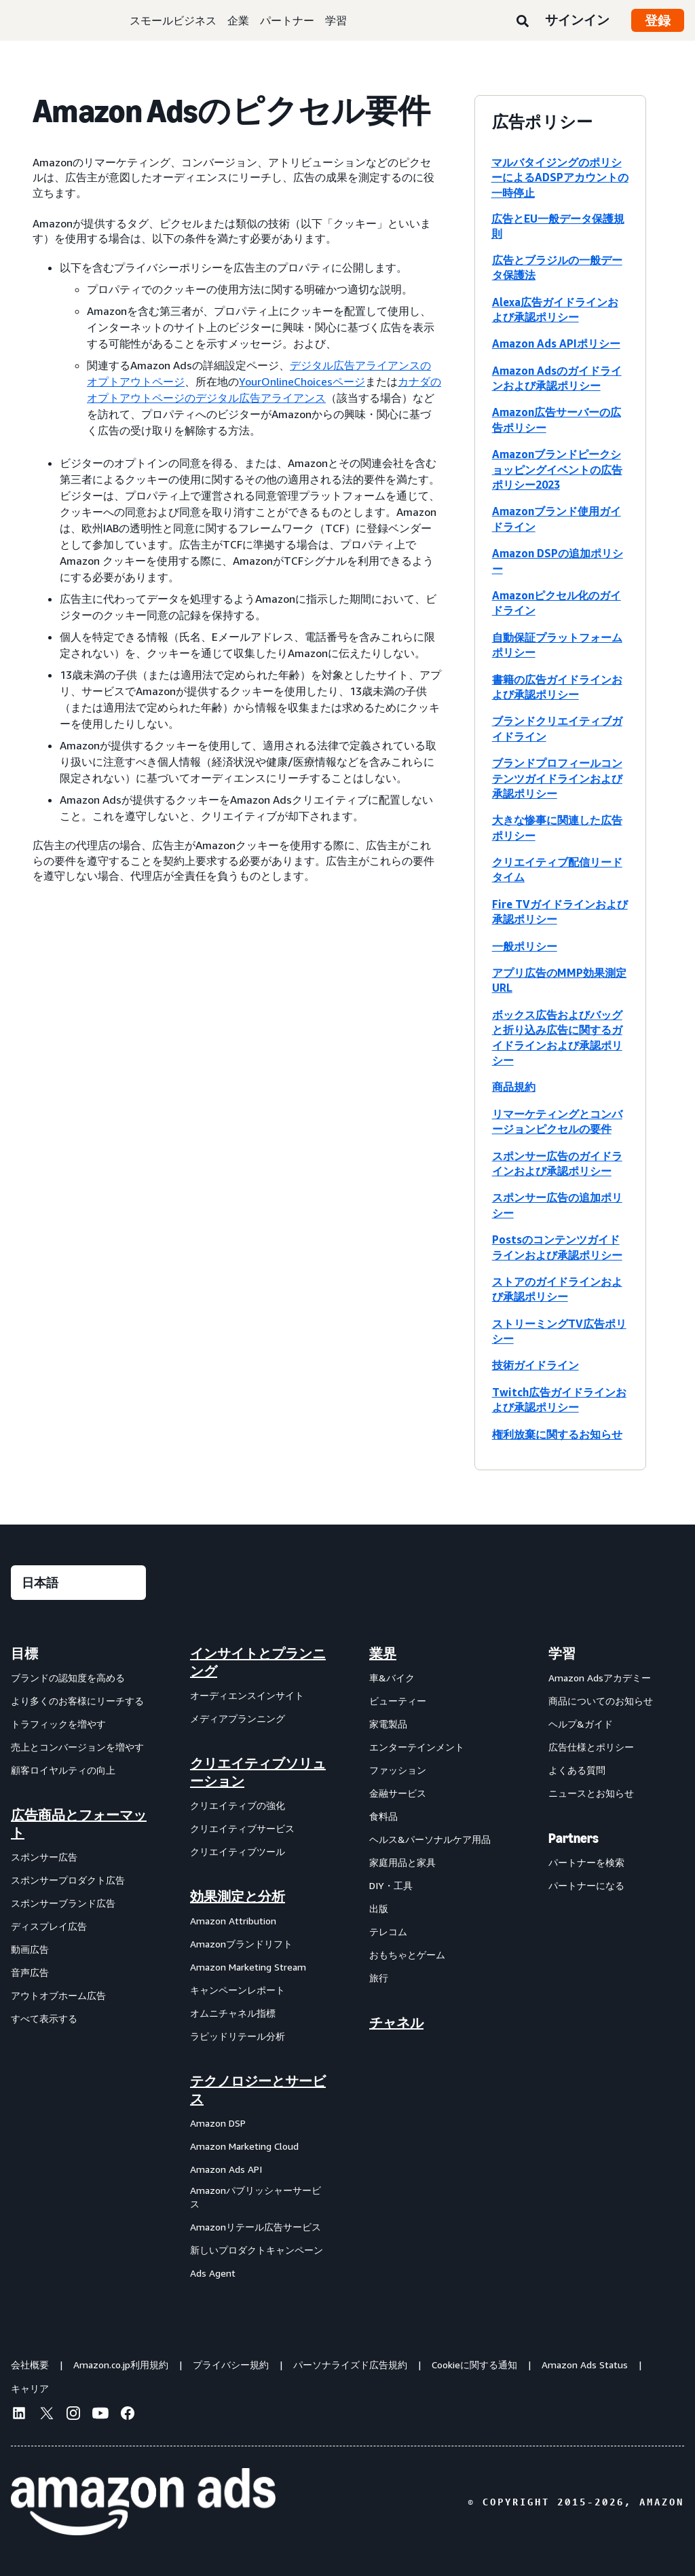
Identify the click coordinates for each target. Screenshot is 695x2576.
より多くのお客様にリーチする (77, 1700)
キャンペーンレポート (237, 1990)
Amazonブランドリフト (241, 1943)
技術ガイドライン (535, 1365)
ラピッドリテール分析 (237, 2036)
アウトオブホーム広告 (58, 1995)
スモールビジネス (173, 20)
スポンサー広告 (44, 1857)
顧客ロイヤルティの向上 (63, 1770)
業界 (382, 1653)
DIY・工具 (391, 1885)
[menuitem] (79, 1963)
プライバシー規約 (231, 2364)
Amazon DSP (218, 2123)
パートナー (287, 20)
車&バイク (392, 1677)
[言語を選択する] (78, 1582)
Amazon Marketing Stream (248, 1967)
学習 (336, 20)
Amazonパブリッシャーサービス (255, 2196)
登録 (658, 20)
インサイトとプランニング (258, 1662)
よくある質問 (576, 1770)
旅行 (378, 1977)
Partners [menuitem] (573, 1838)
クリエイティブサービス (242, 1828)
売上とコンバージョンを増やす (77, 1747)
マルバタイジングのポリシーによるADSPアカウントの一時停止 (559, 177)
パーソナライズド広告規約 (350, 2364)
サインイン (577, 19)
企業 (238, 20)
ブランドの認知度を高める (68, 1677)
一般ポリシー (524, 946)
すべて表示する (44, 2018)
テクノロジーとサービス (258, 2090)
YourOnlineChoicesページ (302, 381)
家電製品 (388, 1724)
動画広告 (30, 1949)
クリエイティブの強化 (237, 1805)
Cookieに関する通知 (474, 2364)
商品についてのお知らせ (600, 1700)
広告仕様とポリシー (591, 1747)
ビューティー (397, 1700)
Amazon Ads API (226, 2169)
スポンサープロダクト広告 (68, 1880)
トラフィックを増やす (58, 1724)
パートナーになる (586, 1885)
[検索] (522, 22)
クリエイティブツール (237, 1851)
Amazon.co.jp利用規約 (120, 2364)
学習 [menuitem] (562, 1653)
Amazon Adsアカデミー (599, 1677)
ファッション (397, 1770)
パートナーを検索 (586, 1862)
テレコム (388, 1931)
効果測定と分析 (237, 1896)
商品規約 (514, 1087)
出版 (378, 1908)
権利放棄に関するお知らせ (557, 1434)
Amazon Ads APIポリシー (556, 343)
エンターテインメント (416, 1747)
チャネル (396, 2023)
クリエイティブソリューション (258, 1772)
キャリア (30, 2388)
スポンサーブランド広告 (63, 1903)
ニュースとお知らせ (591, 1793)
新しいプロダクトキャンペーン (256, 2250)
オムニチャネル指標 (233, 2013)
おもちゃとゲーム (407, 1954)
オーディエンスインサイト (247, 1695)
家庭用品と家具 (402, 1862)
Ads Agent (213, 2273)
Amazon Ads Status (585, 2364)
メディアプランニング (237, 1718)
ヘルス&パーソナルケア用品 (430, 1839)
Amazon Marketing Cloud (244, 2146)
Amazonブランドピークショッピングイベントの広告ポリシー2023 (557, 469)
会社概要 (30, 2364)
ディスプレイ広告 (49, 1926)
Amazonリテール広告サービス (255, 2227)
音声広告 (30, 1972)
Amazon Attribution (233, 1920)
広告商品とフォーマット (79, 1824)
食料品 (383, 1816)
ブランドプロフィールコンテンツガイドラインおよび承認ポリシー (557, 778)
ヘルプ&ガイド (580, 1724)
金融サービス (397, 1793)
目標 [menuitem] (24, 1653)
